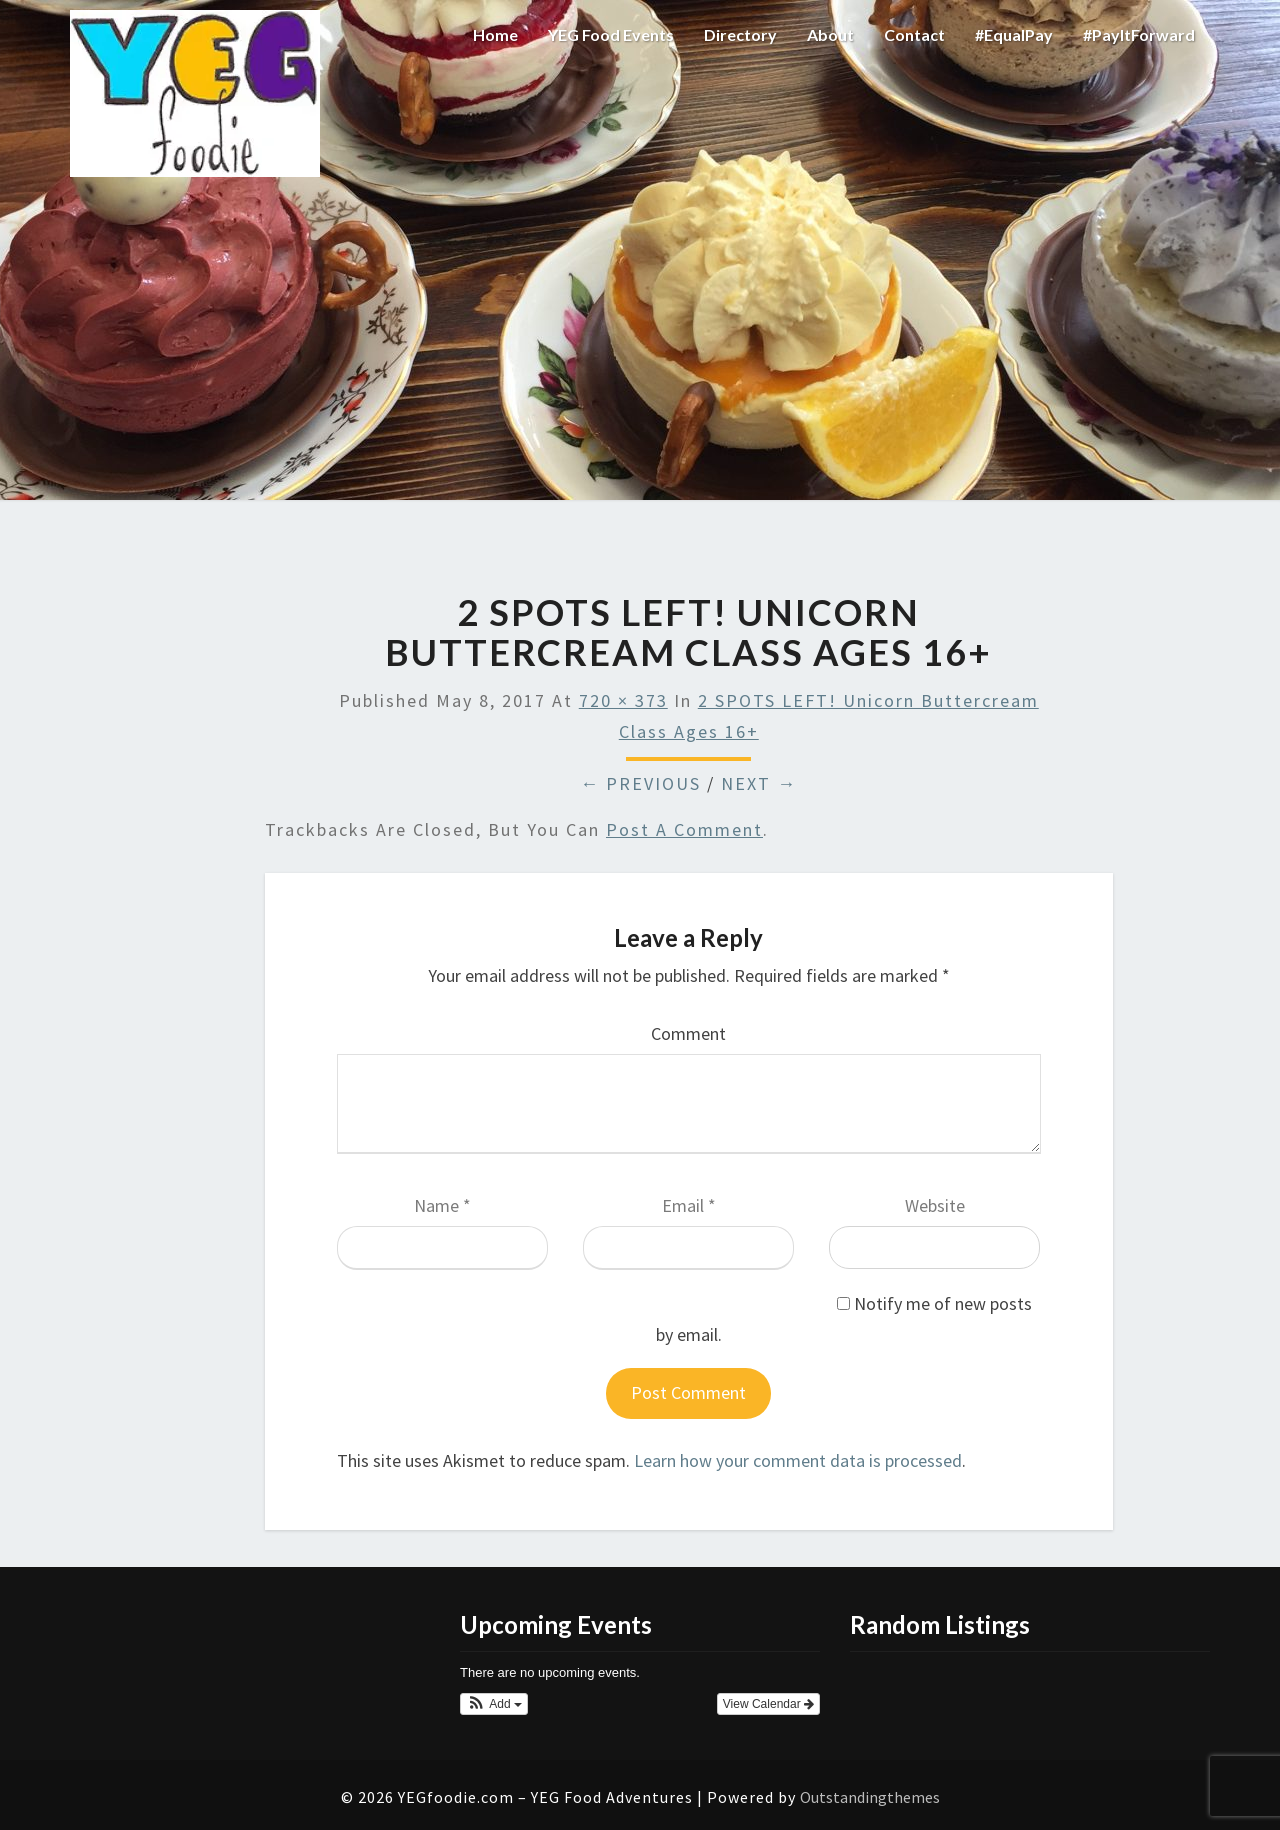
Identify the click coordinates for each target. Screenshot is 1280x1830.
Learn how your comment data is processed (798, 1460)
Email (689, 1205)
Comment (688, 1033)
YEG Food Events (611, 34)
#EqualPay (1014, 34)
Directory (740, 34)
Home (495, 34)
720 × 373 (623, 700)
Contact (914, 34)
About (830, 34)
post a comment (684, 829)
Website (935, 1205)
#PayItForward (1139, 34)
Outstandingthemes (870, 1797)
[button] (494, 1704)
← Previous (640, 783)
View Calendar (768, 1704)
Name (442, 1205)
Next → (759, 783)
